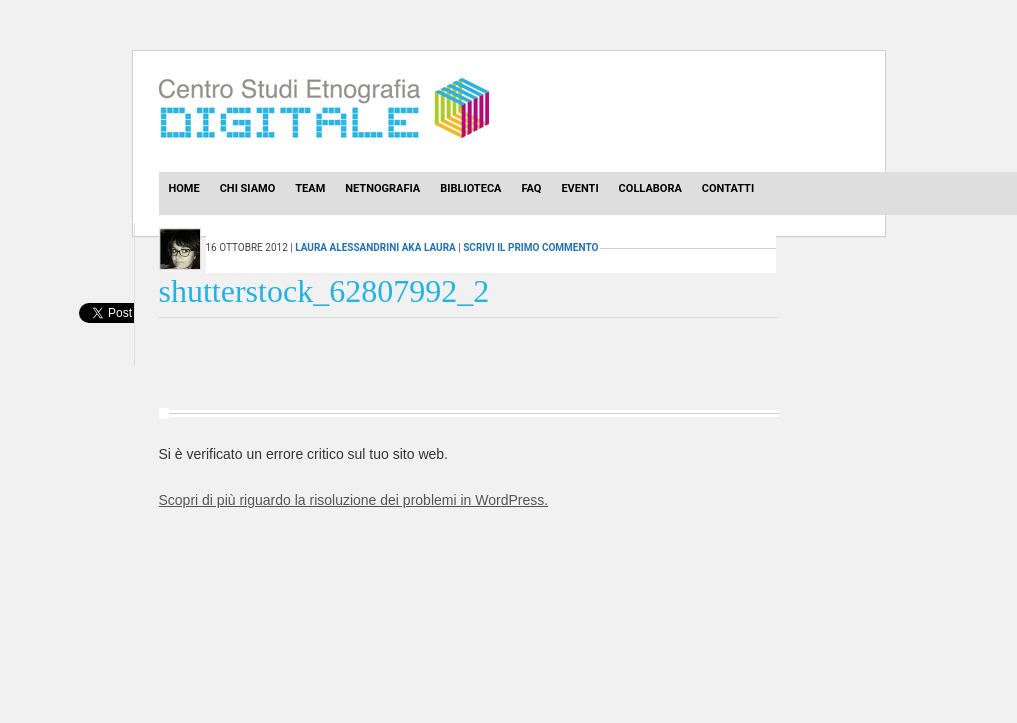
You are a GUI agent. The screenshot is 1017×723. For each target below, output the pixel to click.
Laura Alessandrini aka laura (375, 247)
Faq (531, 188)
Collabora (650, 188)
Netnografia (382, 188)
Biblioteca (470, 188)
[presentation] (106, 334)
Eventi (579, 188)
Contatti (728, 188)
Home (184, 188)
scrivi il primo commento (530, 247)
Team (310, 188)
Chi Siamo (248, 188)
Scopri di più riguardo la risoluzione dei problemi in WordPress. (354, 500)
